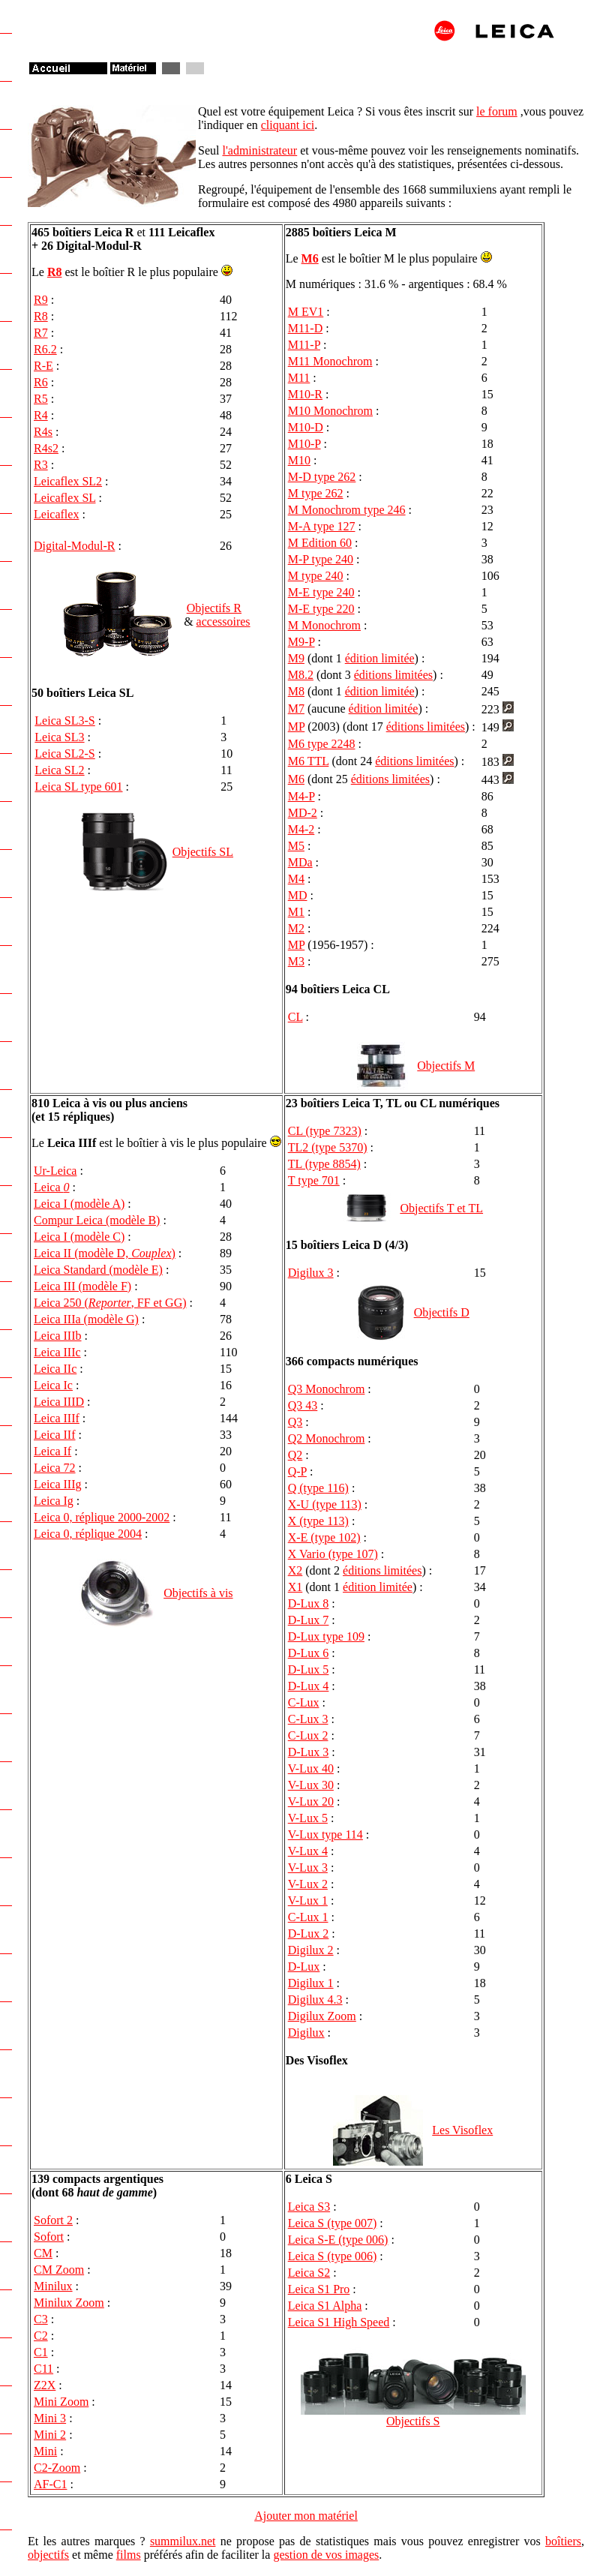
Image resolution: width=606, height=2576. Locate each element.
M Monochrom (324, 625)
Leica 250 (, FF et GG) (110, 1302)
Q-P (297, 1471)
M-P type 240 (320, 559)
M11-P (304, 344)
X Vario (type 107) (333, 1554)
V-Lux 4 (308, 1851)
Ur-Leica (55, 1170)
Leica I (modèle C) (79, 1236)
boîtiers (563, 2541)
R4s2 (46, 448)
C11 (43, 2368)
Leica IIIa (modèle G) (86, 1319)
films (128, 2554)
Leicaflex (56, 514)
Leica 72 (55, 1467)
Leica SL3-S (64, 720)
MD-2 (302, 812)
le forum (497, 111)
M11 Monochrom (330, 361)
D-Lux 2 (308, 1933)
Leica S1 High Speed (339, 2322)
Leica (52, 1187)
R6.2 (45, 349)
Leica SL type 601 (78, 786)
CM (43, 2253)
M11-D (305, 328)
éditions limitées (393, 674)
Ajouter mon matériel (306, 2515)
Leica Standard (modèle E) (98, 1269)
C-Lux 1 (308, 1917)
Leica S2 (309, 2272)
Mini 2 (50, 2434)
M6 (310, 258)
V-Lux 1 (308, 1900)
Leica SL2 (59, 770)
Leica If (52, 1451)
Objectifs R (214, 608)
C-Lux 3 (308, 1719)
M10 (299, 460)
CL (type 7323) (325, 1130)
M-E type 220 (321, 608)
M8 (296, 691)
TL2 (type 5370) (328, 1147)
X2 (295, 1570)
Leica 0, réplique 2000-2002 (102, 1517)
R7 (41, 332)
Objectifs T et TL (441, 1208)
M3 (296, 961)
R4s (43, 431)
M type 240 (316, 575)
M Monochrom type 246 (347, 509)
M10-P (304, 443)
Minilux (53, 2286)
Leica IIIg (58, 1484)
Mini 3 (50, 2418)
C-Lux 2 (308, 1735)
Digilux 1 (311, 1983)
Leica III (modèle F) (82, 1286)
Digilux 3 (311, 1272)
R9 (41, 299)
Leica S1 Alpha (325, 2305)
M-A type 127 (322, 526)
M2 (296, 928)
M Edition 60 (320, 542)
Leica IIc (55, 1368)
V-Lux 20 (311, 1801)
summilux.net (183, 2541)
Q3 (295, 1422)
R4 (41, 415)
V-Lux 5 (308, 1818)
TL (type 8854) (324, 1163)
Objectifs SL (202, 851)
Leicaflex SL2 (68, 481)
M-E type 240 (321, 592)
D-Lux (304, 1966)
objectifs (48, 2554)
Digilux (306, 2032)
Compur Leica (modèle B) (97, 1220)
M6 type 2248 (322, 743)
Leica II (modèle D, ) (105, 1253)
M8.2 (301, 674)
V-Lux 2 (308, 1884)
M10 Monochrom (330, 410)
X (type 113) (318, 1521)
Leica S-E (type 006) (338, 2239)
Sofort (49, 2236)
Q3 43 (303, 1405)
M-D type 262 (322, 476)
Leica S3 (309, 2206)
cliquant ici (288, 125)
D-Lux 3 (308, 1752)
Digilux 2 (311, 1950)
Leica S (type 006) (332, 2256)
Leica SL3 (59, 737)
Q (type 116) (318, 1488)
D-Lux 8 (308, 1603)
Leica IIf (55, 1434)
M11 (299, 377)
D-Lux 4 (308, 1686)
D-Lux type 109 (326, 1636)
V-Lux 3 (308, 1867)
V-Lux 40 (311, 1768)
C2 (41, 2335)
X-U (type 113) (325, 1504)
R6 (41, 382)
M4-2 (301, 829)
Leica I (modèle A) (79, 1203)
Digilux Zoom (322, 2016)
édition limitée (380, 658)
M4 (296, 878)
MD (298, 895)
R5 (41, 398)
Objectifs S (413, 2421)
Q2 (295, 1455)
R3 (41, 464)
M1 (296, 911)
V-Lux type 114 (325, 1834)
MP (296, 726)
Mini (45, 2451)
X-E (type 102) (324, 1537)
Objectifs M (446, 1065)
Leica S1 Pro (319, 2289)
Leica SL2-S (64, 753)
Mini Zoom (61, 2401)
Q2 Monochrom (326, 1438)
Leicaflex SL (64, 497)
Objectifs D (442, 1312)
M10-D (305, 427)
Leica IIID (59, 1401)
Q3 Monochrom (326, 1389)
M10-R (305, 394)
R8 (54, 272)
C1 (41, 2352)
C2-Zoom (57, 2467)
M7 (296, 708)
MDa (300, 862)
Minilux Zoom (69, 2302)
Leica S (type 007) (332, 2223)
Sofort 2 (53, 2220)
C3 (41, 2319)
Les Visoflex (462, 2130)
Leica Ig (54, 1500)
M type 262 (316, 493)
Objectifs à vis (198, 1593)
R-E (43, 365)
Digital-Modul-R (74, 545)
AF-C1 (50, 2484)
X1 (295, 1587)
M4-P (301, 796)
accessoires (223, 621)
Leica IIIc (57, 1352)
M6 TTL (308, 761)
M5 (296, 845)
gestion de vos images (326, 2554)
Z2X (45, 2385)
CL (295, 1016)
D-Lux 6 (308, 1653)
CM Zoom (59, 2269)
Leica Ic (53, 1385)
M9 (296, 658)
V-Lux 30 (311, 1785)
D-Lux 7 (308, 1620)
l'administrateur (259, 150)
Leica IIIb (58, 1335)
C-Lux (304, 1702)
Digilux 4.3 (315, 1999)
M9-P (301, 641)
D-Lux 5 (308, 1669)
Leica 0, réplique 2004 (88, 1533)
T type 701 (314, 1180)
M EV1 (306, 311)
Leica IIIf (57, 1418)
